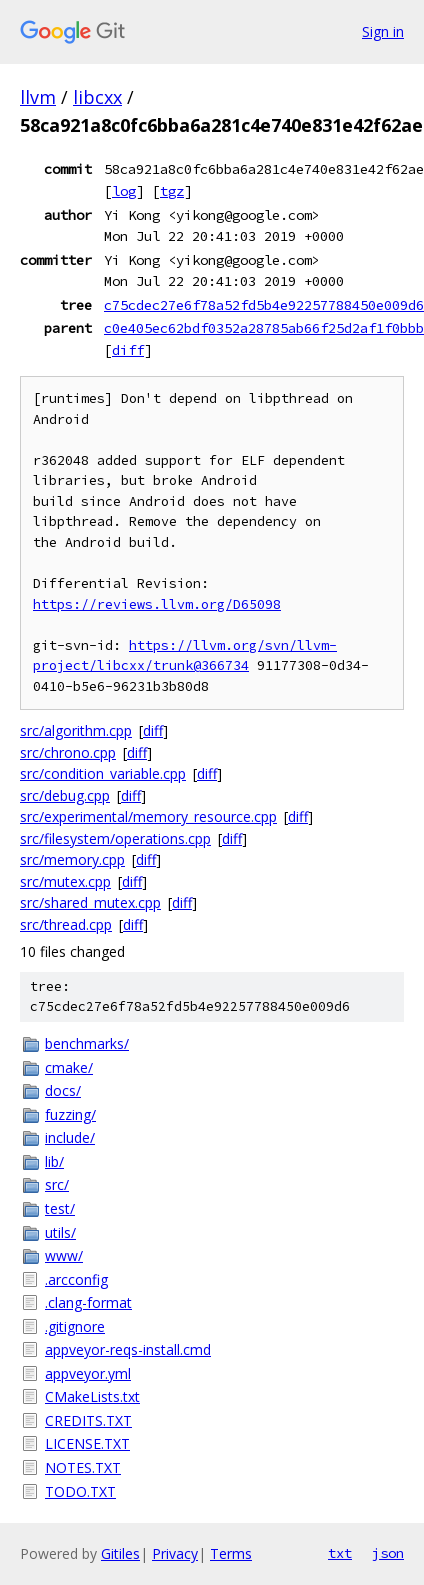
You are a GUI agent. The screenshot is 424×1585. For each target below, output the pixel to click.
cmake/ (69, 1067)
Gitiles (120, 1553)
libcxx (97, 97)
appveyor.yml (88, 1373)
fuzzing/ (70, 1114)
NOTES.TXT (83, 1467)
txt (340, 1553)
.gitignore (75, 1326)
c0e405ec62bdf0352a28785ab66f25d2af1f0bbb (264, 328)
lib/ (54, 1161)
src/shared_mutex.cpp (90, 902)
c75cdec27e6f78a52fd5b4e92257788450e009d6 (264, 305)
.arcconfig (76, 1279)
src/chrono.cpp (68, 752)
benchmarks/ (87, 1043)
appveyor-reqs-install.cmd (128, 1349)
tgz (172, 191)
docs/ (63, 1090)
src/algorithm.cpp (76, 730)
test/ (60, 1208)
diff (128, 350)
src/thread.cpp (66, 924)
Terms (231, 1553)
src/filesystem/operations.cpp (115, 838)
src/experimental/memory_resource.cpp (148, 816)
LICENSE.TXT (87, 1443)
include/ (70, 1137)
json (388, 1553)
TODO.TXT (80, 1491)
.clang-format (88, 1302)
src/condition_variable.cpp (103, 773)
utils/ (60, 1232)
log (124, 191)
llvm (38, 97)
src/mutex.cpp (65, 881)
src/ (57, 1184)
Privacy (175, 1553)
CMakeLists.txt (92, 1396)
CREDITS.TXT (88, 1420)
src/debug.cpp (65, 795)
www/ (64, 1255)
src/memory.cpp (72, 859)
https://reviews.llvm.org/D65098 (157, 604)
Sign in (383, 31)
